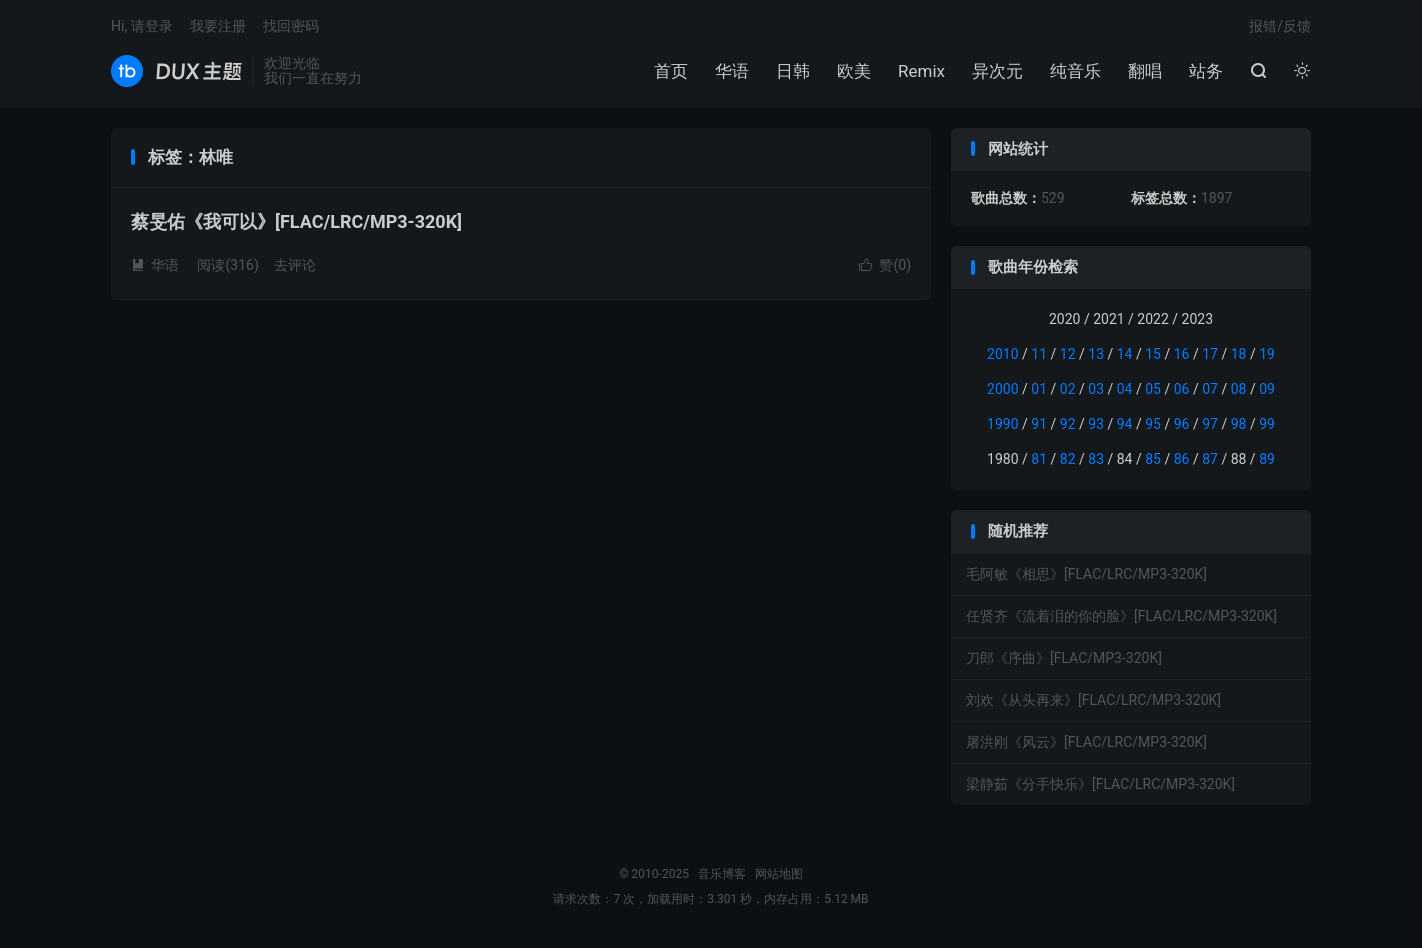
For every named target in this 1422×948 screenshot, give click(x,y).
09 (1267, 389)
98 (1239, 424)
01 (1039, 389)
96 (1182, 424)
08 (1239, 389)
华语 (732, 71)
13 (1096, 354)
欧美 (854, 71)
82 (1068, 459)
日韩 (793, 71)
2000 (1002, 389)
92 (1068, 424)
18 (1239, 354)
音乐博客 (176, 71)
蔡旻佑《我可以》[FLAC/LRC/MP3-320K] (296, 221)
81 (1039, 459)
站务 (1206, 71)
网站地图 (779, 874)
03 (1096, 389)
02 (1068, 389)
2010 (1002, 354)
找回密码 (291, 26)
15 (1153, 354)
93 (1096, 424)
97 (1210, 424)
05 (1153, 389)
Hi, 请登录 (142, 26)
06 (1182, 389)
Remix (921, 71)
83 (1096, 459)
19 (1267, 354)
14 (1125, 354)
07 (1210, 389)
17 (1210, 354)
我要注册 (218, 26)
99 (1267, 424)
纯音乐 (1075, 71)
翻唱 (1145, 71)
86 (1182, 459)
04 (1125, 389)
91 (1039, 424)
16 (1182, 354)
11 (1039, 354)
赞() (885, 265)
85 (1153, 459)
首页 (671, 71)
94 (1125, 424)
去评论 (295, 265)
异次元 (997, 71)
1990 (1002, 424)
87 (1210, 459)
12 (1068, 354)
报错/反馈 (1280, 26)
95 (1153, 424)
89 (1267, 459)
